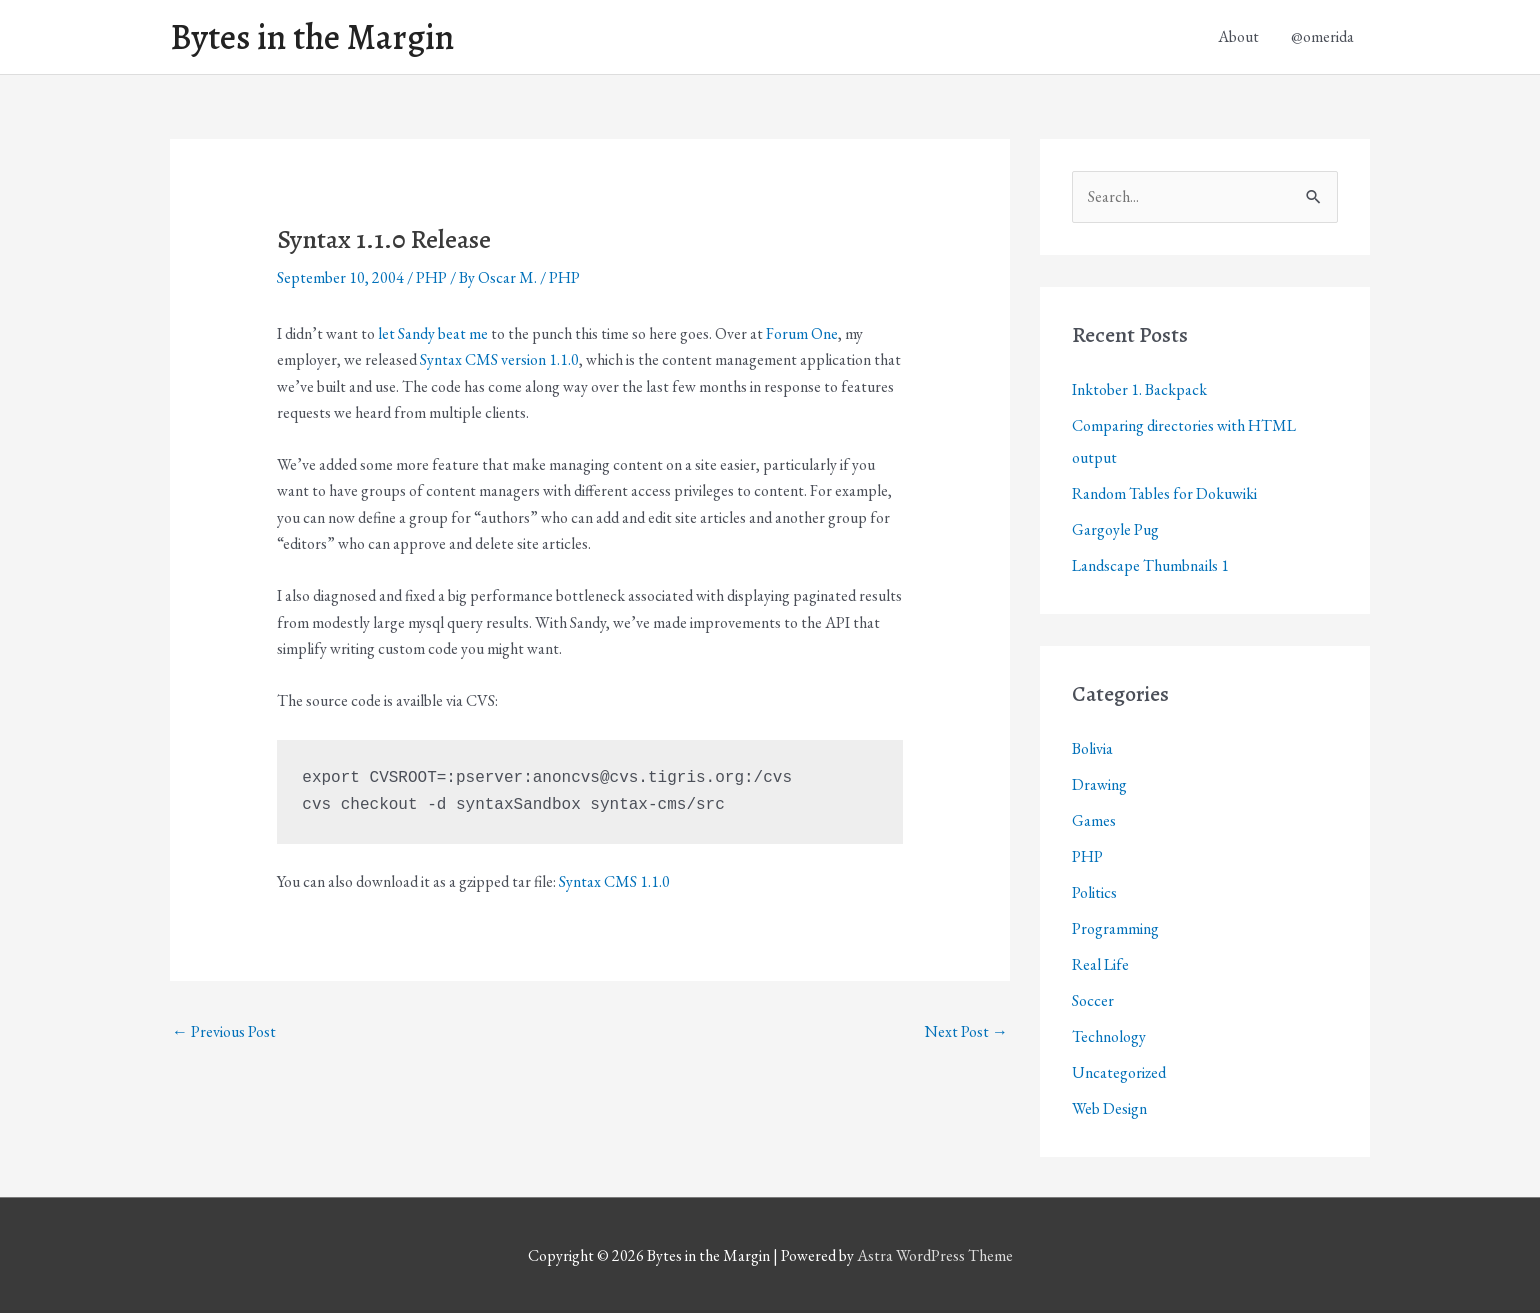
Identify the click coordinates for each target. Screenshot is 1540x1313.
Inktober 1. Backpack (1139, 389)
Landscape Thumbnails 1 (1150, 565)
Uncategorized (1119, 1072)
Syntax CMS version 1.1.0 (499, 359)
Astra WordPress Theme (935, 1255)
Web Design (1109, 1108)
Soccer (1093, 1000)
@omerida (1322, 36)
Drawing (1099, 784)
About (1238, 36)
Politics (1094, 892)
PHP (431, 277)
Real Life (1100, 964)
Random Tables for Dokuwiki (1164, 493)
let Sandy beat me (433, 333)
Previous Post (224, 1031)
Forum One (802, 333)
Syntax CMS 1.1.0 (614, 881)
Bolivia (1092, 748)
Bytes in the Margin (312, 37)
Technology (1109, 1036)
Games (1094, 820)
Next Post (966, 1031)
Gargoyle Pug (1115, 529)
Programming (1115, 928)
